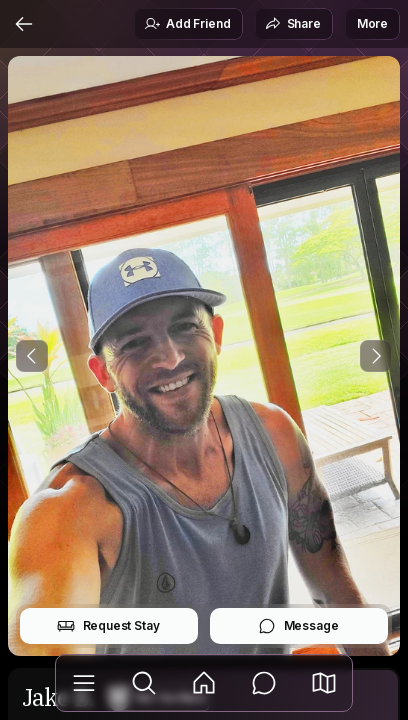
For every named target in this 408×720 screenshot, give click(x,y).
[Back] (24, 24)
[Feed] (204, 683)
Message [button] (298, 626)
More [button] (372, 23)
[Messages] (264, 683)
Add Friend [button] (187, 24)
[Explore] (144, 683)
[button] (324, 683)
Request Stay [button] (108, 626)
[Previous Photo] (32, 356)
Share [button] (293, 24)
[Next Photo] (376, 356)
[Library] (84, 683)
